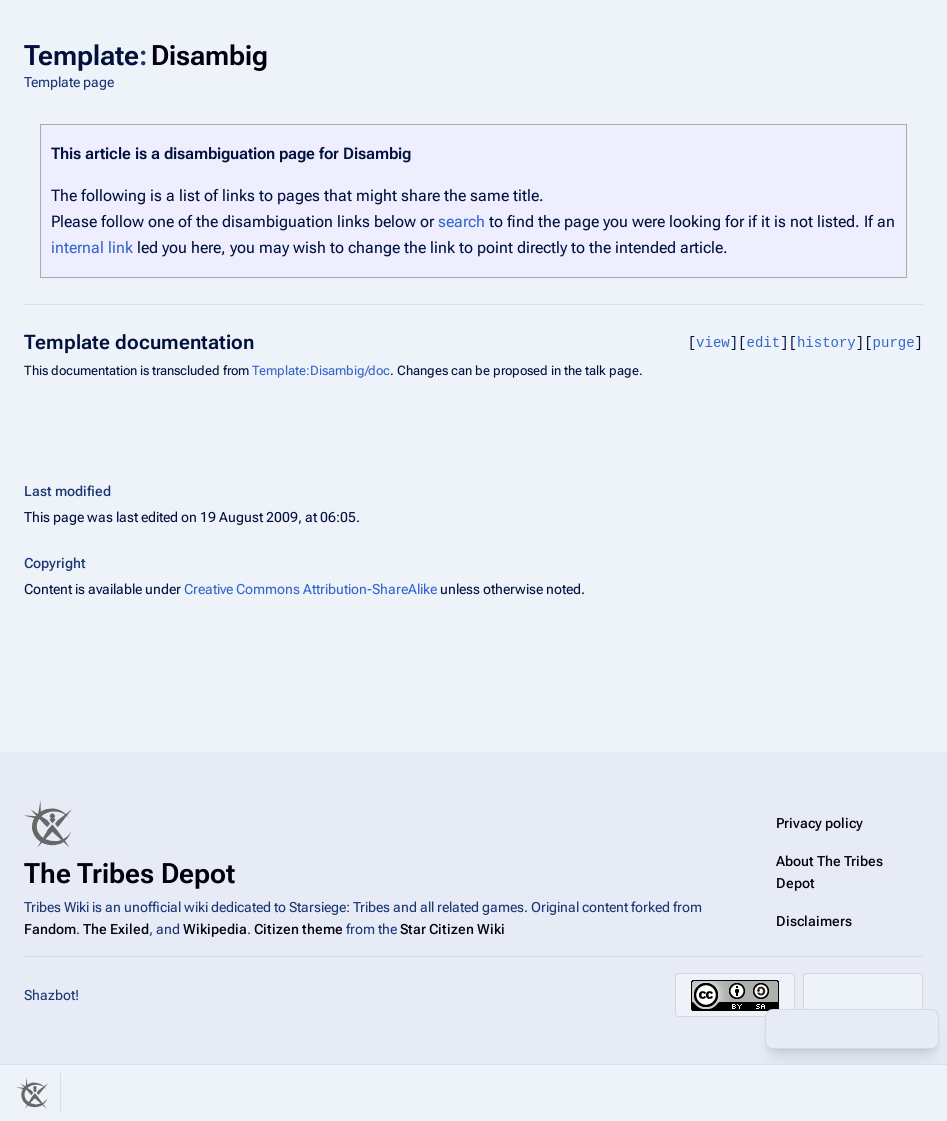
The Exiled (116, 929)
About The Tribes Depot (829, 872)
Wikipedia (215, 929)
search (461, 221)
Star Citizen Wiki (452, 929)
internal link (92, 247)
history (826, 342)
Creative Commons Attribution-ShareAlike (310, 589)
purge (894, 342)
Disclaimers (814, 921)
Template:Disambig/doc (321, 370)
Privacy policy (819, 823)
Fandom (50, 929)
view (713, 342)
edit (764, 342)
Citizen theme (298, 929)
